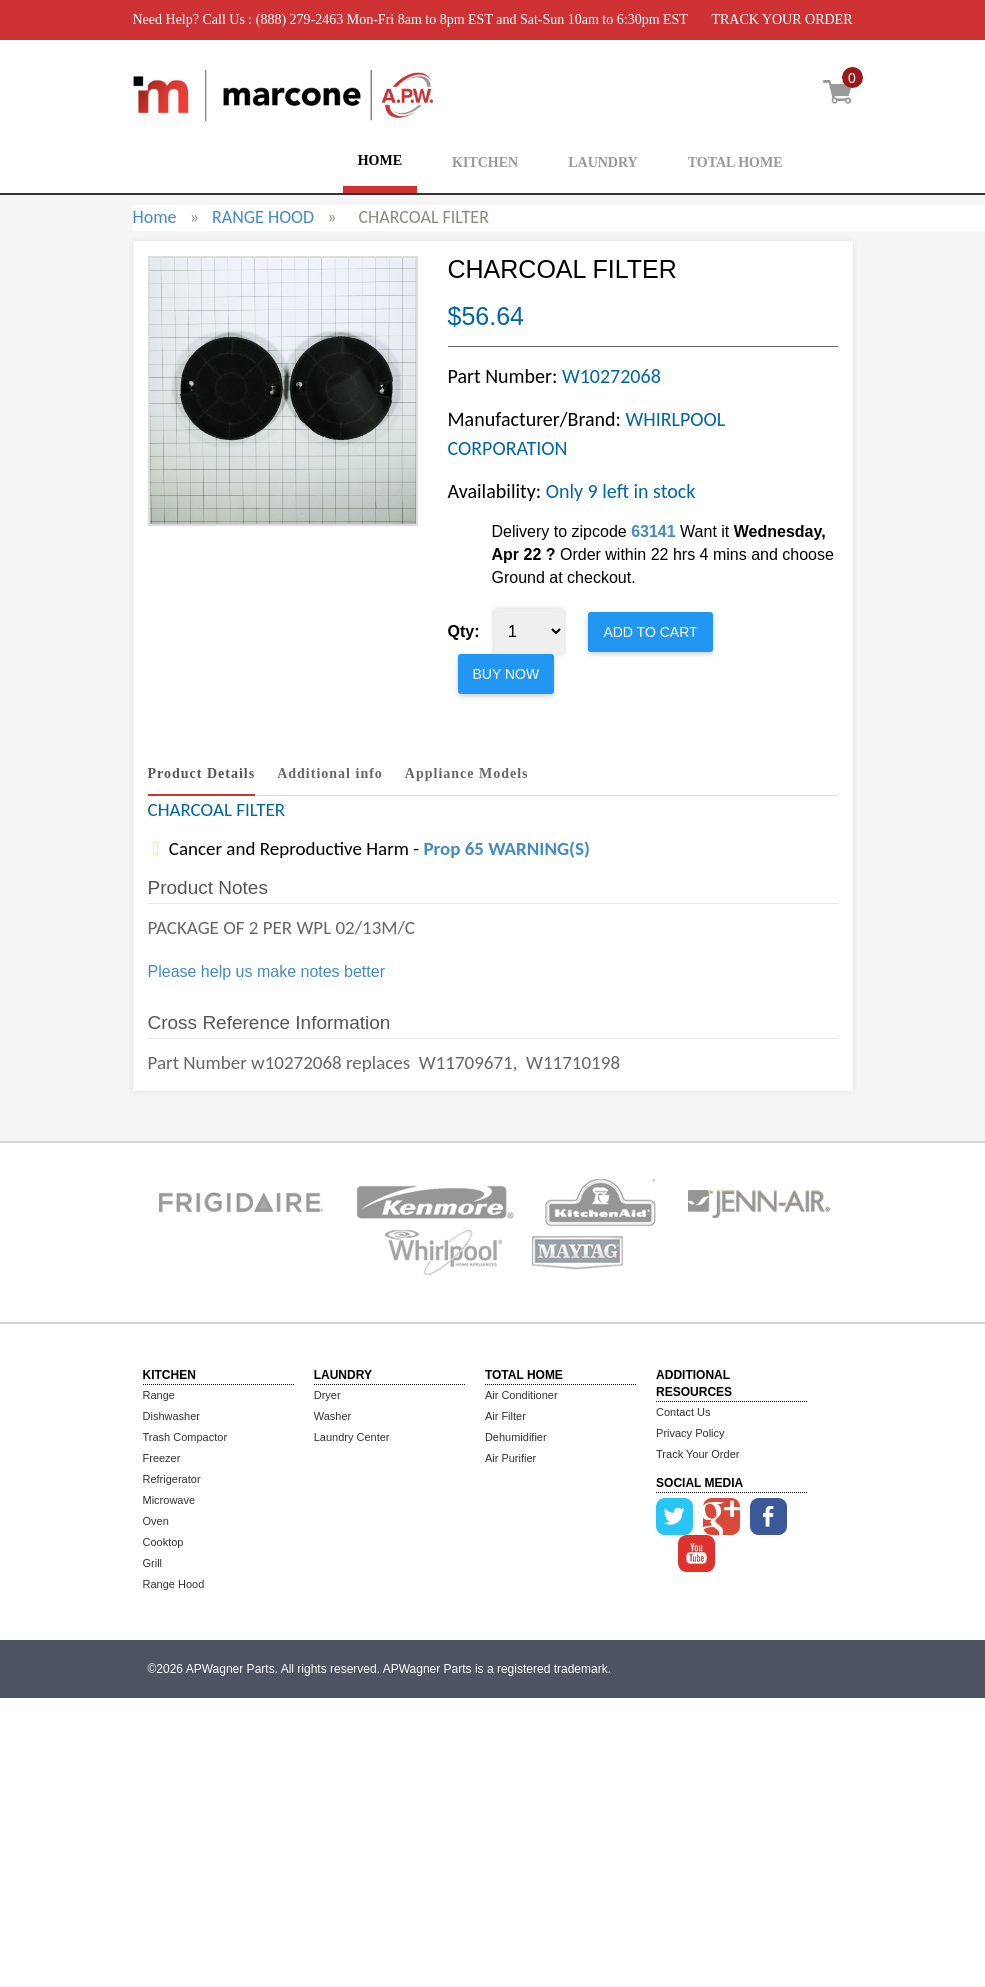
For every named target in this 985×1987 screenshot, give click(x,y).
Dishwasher (171, 1416)
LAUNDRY (603, 162)
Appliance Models (467, 773)
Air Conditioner (521, 1395)
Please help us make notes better (266, 971)
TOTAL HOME (735, 162)
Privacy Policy (690, 1433)
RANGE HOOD (263, 217)
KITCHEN (485, 162)
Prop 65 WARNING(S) (506, 848)
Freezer (162, 1458)
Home (155, 217)
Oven (156, 1521)
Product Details (202, 773)
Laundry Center (352, 1437)
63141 (653, 531)
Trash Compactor (185, 1437)
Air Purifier (510, 1458)
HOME (380, 160)
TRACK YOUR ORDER (781, 19)
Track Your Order (697, 1454)
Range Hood (174, 1584)
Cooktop (163, 1542)
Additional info (330, 773)
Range (159, 1395)
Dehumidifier (516, 1437)
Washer (333, 1416)
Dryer (327, 1395)
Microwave (169, 1500)
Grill (153, 1563)
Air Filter (505, 1416)
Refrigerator (172, 1479)
